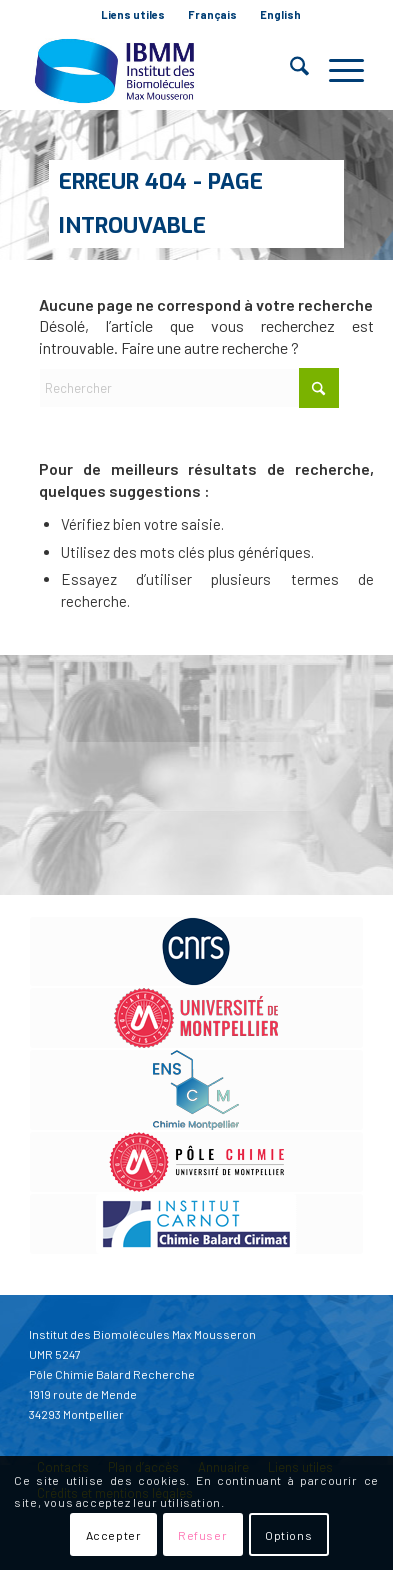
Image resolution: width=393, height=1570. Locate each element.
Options (288, 1535)
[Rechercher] (289, 70)
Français (212, 14)
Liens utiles (133, 14)
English (280, 14)
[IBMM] (162, 70)
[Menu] (336, 70)
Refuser (202, 1535)
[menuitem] (133, 15)
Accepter (114, 1535)
